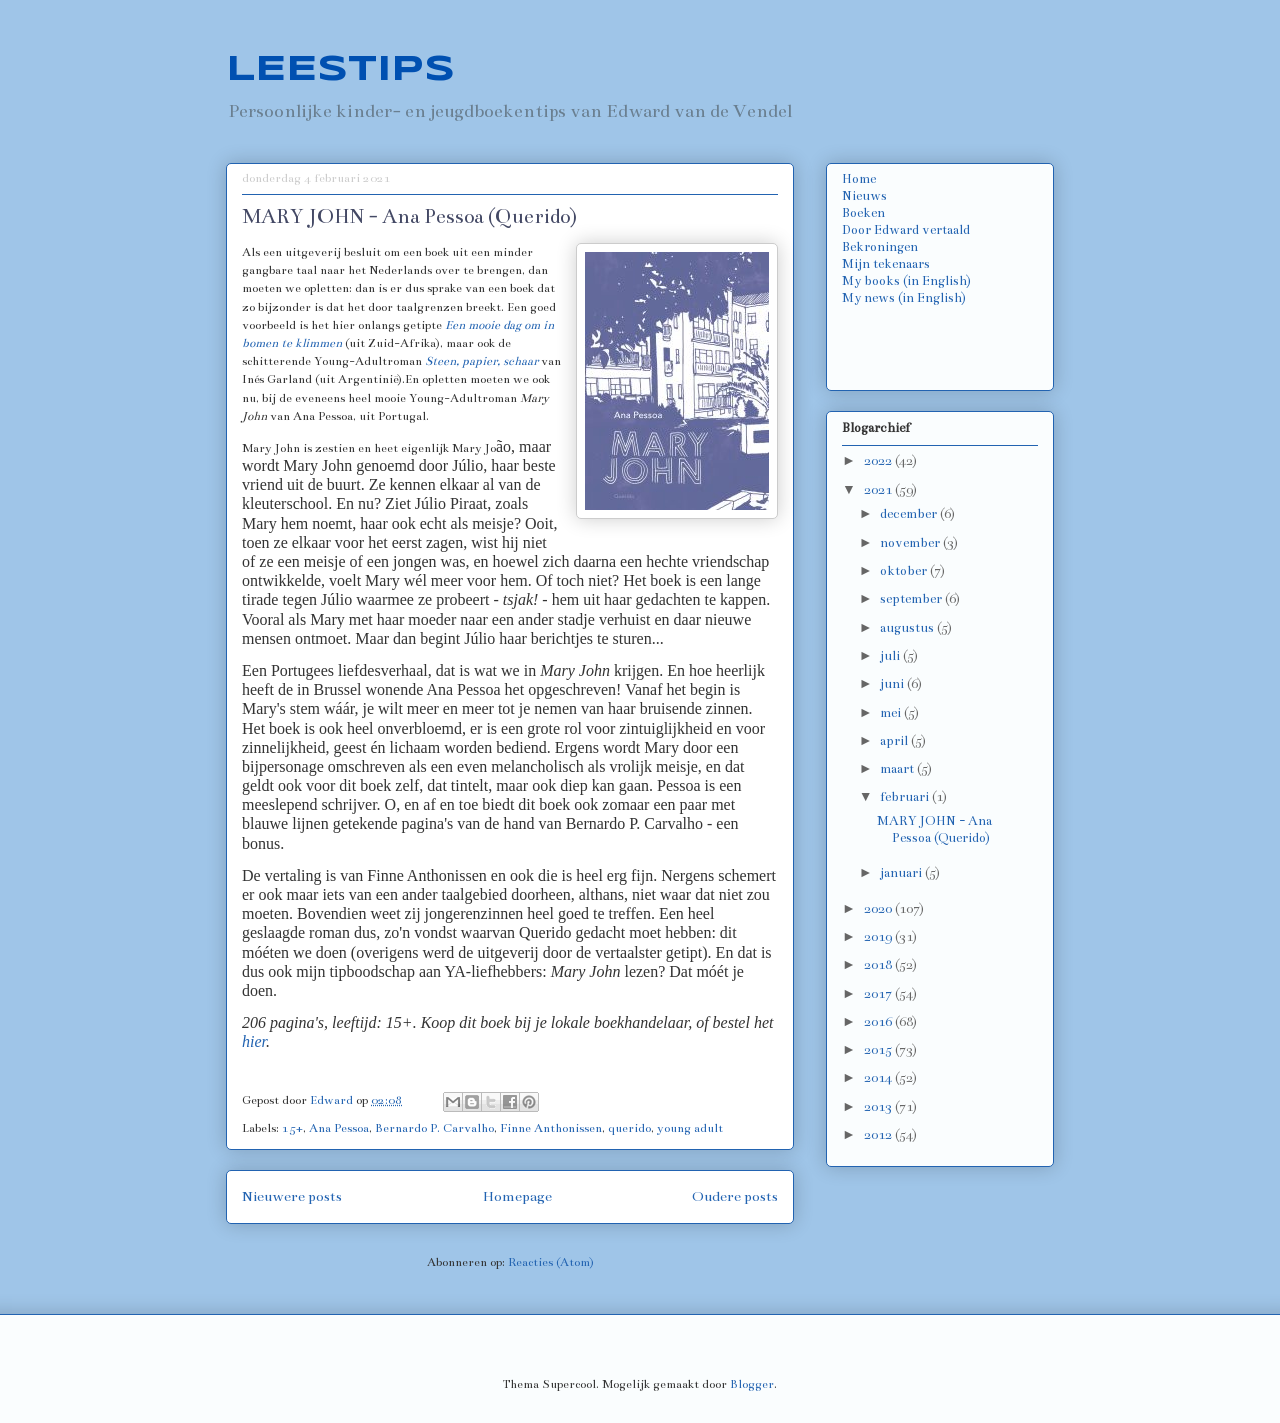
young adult (690, 1128)
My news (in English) (904, 298)
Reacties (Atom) (551, 1262)
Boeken (863, 213)
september (912, 599)
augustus (908, 628)
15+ (292, 1128)
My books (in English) (906, 281)
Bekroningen (880, 247)
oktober (905, 571)
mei (892, 713)
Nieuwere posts (292, 1196)
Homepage (517, 1196)
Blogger (752, 1384)
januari (902, 873)
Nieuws (864, 196)
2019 (879, 937)
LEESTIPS (340, 70)
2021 (879, 490)
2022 (879, 461)
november (911, 543)
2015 (879, 1050)
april (895, 741)
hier (254, 1041)
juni (893, 684)
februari (906, 797)
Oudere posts (735, 1196)
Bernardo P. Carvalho (434, 1128)
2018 (879, 965)
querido (629, 1128)
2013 (879, 1107)
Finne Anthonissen (551, 1128)
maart (898, 769)
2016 (879, 1022)
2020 (879, 909)
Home (859, 179)
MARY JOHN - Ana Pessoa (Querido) (409, 216)
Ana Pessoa (339, 1128)
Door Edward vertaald (906, 230)
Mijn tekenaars (886, 264)
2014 (879, 1078)
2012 (879, 1135)
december (910, 514)
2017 (879, 994)
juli (891, 656)
